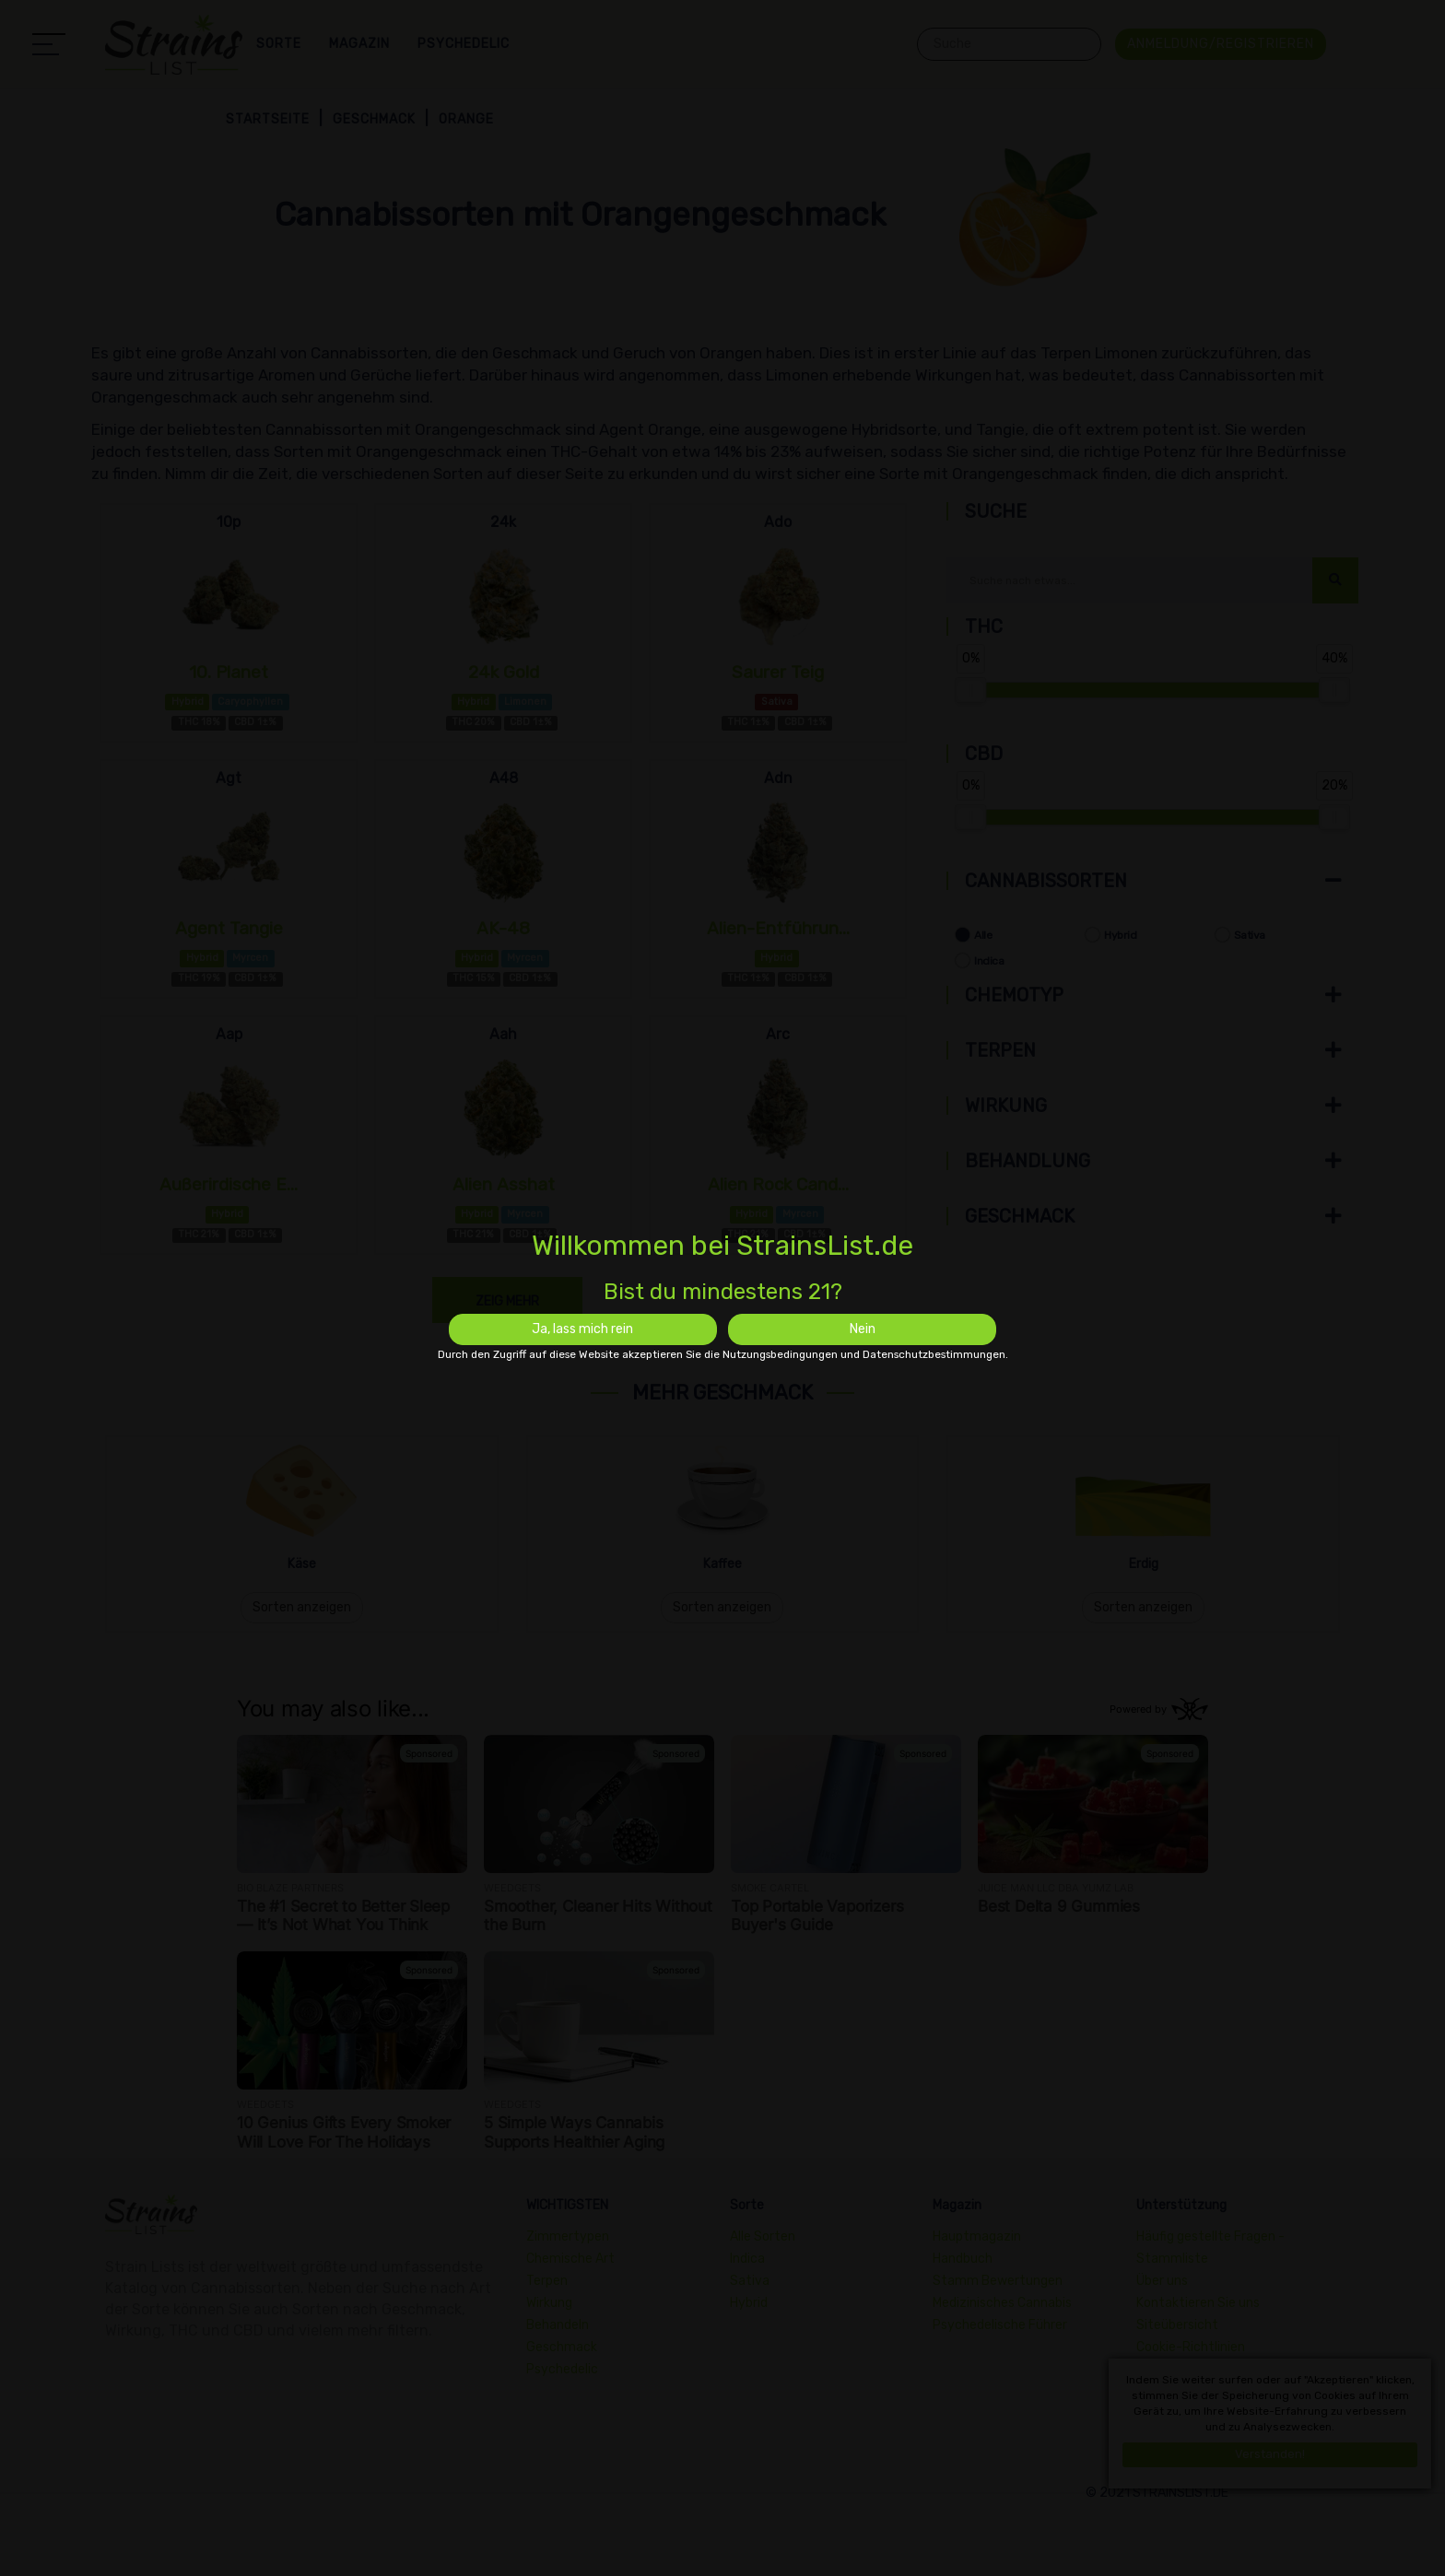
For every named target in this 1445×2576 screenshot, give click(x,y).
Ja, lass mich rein (582, 1329)
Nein (862, 1329)
